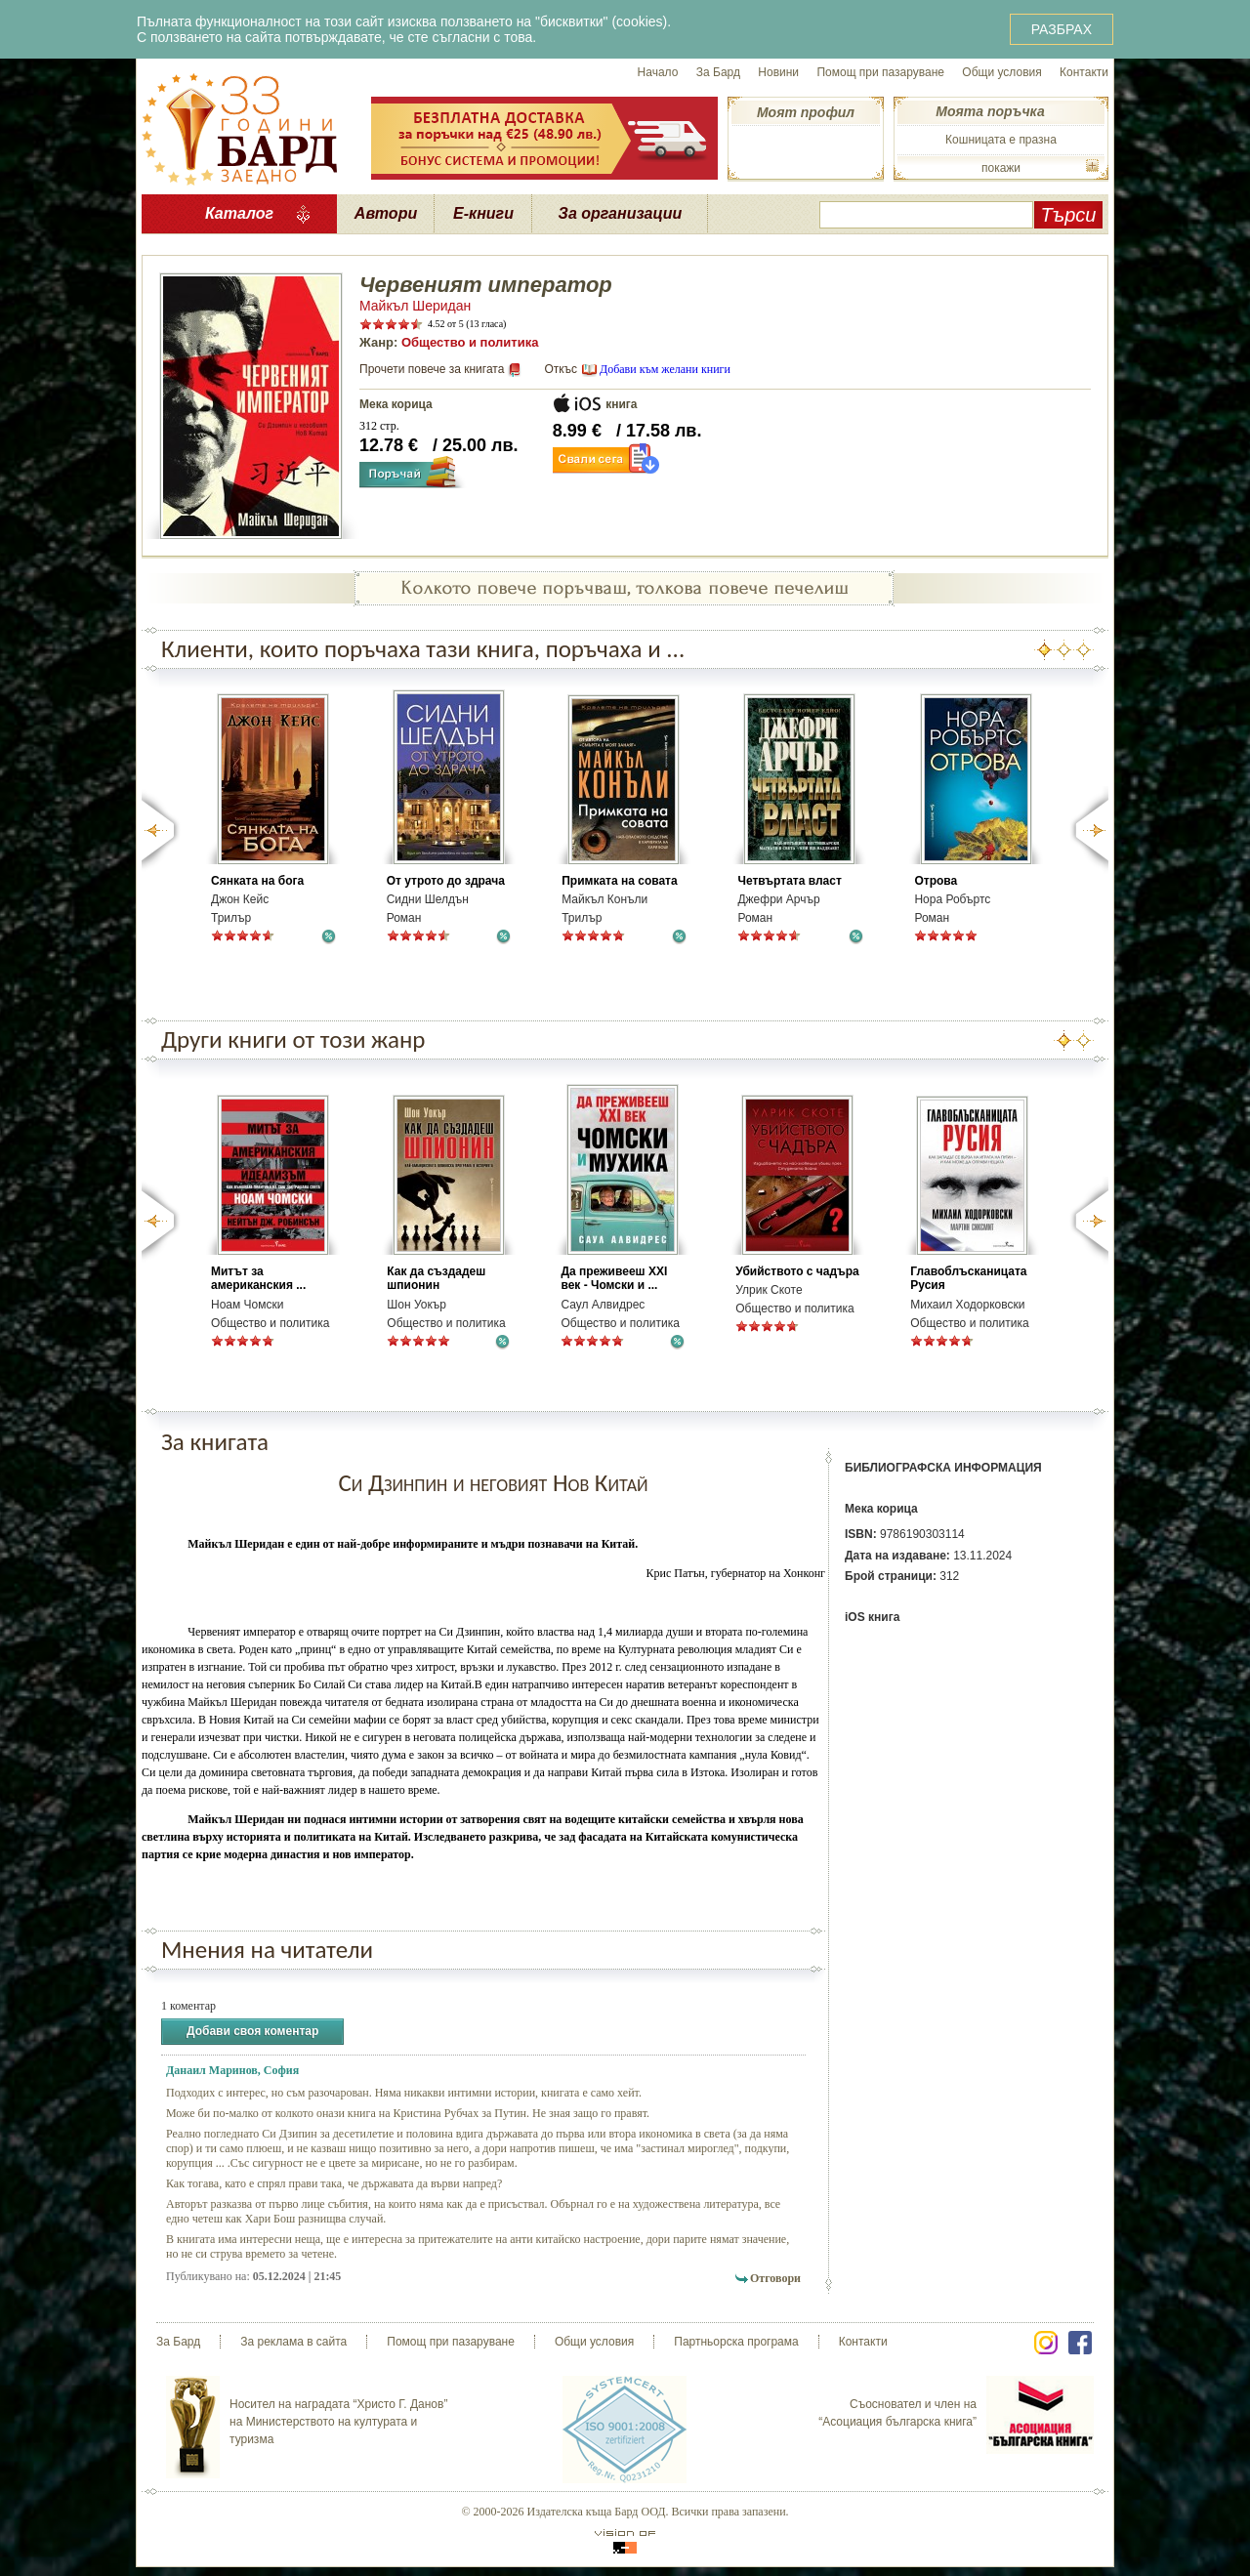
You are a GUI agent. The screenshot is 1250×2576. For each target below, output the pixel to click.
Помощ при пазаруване (880, 72)
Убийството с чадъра (796, 1271)
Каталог (239, 213)
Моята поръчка (990, 111)
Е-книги (483, 213)
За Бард (718, 72)
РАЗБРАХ (1061, 29)
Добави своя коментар (252, 2031)
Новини (778, 72)
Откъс (560, 369)
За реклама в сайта (293, 2341)
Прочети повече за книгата (431, 369)
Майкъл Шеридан (415, 305)
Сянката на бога (257, 881)
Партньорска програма (736, 2341)
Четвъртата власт (789, 881)
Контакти (1084, 72)
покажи (1001, 168)
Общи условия (1001, 72)
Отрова (935, 881)
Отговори (775, 2278)
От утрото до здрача (446, 881)
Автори (385, 213)
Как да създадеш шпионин (436, 1278)
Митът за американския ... (258, 1278)
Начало (658, 72)
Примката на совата (619, 881)
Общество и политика (470, 342)
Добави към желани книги (665, 369)
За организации (621, 213)
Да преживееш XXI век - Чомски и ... (614, 1278)
